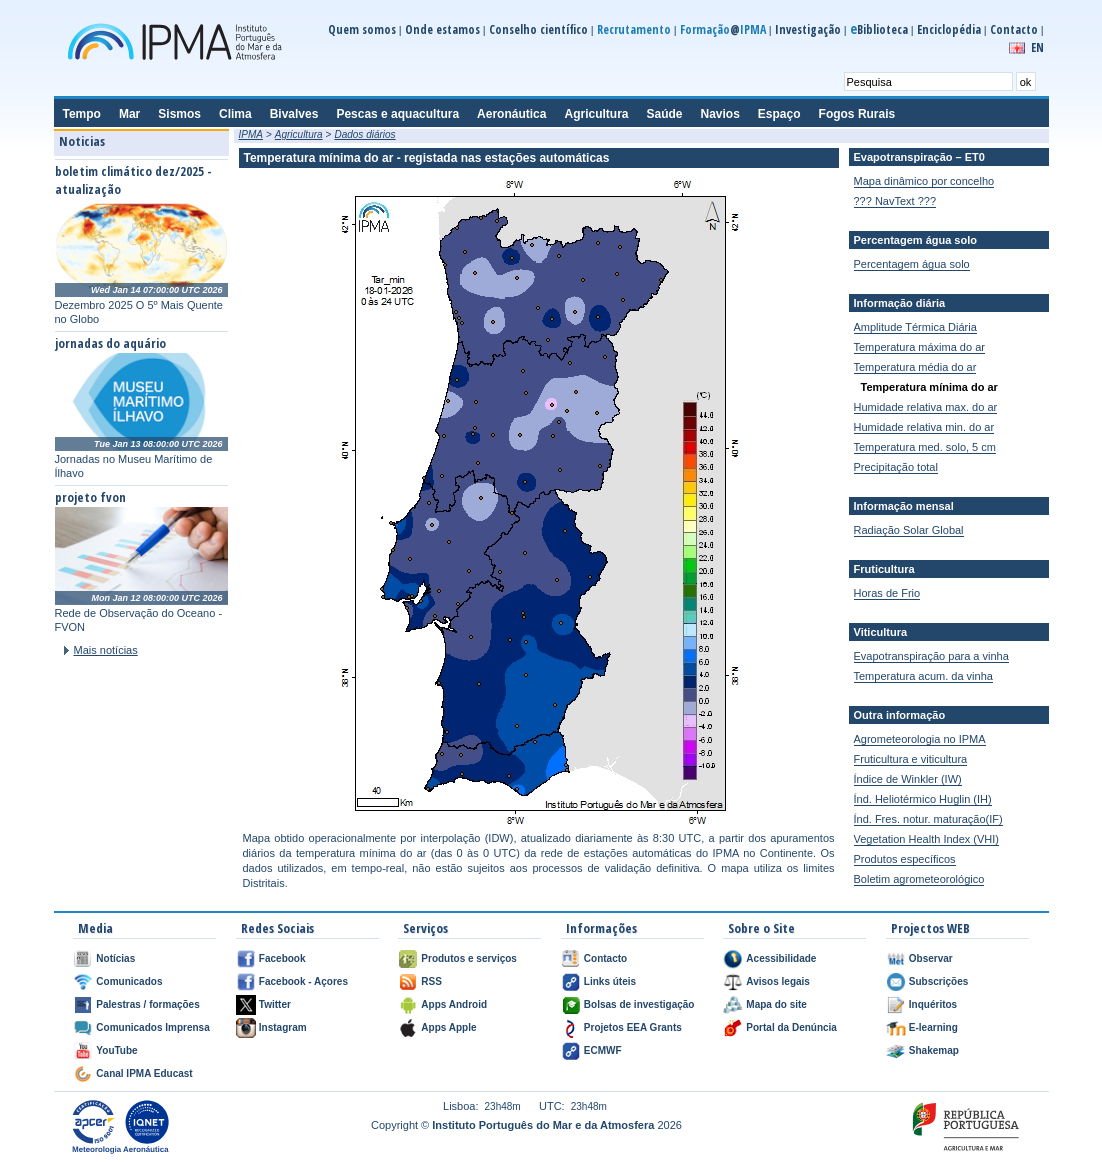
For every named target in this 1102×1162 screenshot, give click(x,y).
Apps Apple (448, 1027)
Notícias (115, 958)
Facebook (282, 958)
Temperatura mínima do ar (929, 387)
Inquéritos (933, 1004)
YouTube (116, 1050)
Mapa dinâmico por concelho (924, 181)
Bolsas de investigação (639, 1004)
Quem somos (362, 29)
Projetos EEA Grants (633, 1027)
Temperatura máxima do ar (919, 347)
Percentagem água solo (912, 264)
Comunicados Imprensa (152, 1027)
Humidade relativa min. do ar (924, 427)
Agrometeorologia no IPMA (920, 739)
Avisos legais (778, 981)
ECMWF (603, 1050)
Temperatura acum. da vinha (923, 676)
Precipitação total (896, 467)
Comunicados (129, 981)
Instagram (283, 1027)
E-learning (933, 1027)
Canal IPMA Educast (144, 1073)
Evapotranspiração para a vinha (931, 656)
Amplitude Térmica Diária (915, 327)
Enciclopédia (949, 29)
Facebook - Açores (303, 981)
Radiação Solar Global (909, 530)
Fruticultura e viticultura (911, 759)
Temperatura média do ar (915, 367)
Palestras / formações (147, 1004)
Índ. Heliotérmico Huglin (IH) (923, 799)
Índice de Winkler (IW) (908, 779)
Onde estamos (442, 29)
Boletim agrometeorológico (919, 879)
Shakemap (934, 1050)
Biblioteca (879, 29)
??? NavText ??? (895, 201)
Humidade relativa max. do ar (926, 407)
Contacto (1014, 29)
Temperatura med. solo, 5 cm (925, 447)
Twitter (275, 1004)
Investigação (808, 29)
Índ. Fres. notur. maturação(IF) (928, 819)
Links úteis (610, 981)
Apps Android (454, 1004)
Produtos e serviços (469, 958)
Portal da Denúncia (791, 1027)
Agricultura (299, 134)
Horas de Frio (887, 593)
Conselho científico (538, 29)
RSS (431, 981)
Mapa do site (776, 1004)
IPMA (251, 134)
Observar (931, 958)
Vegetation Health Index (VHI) (927, 839)
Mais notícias (106, 650)
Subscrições (938, 981)
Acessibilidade (781, 958)
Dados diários (364, 134)
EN (1037, 47)
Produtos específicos (905, 859)
